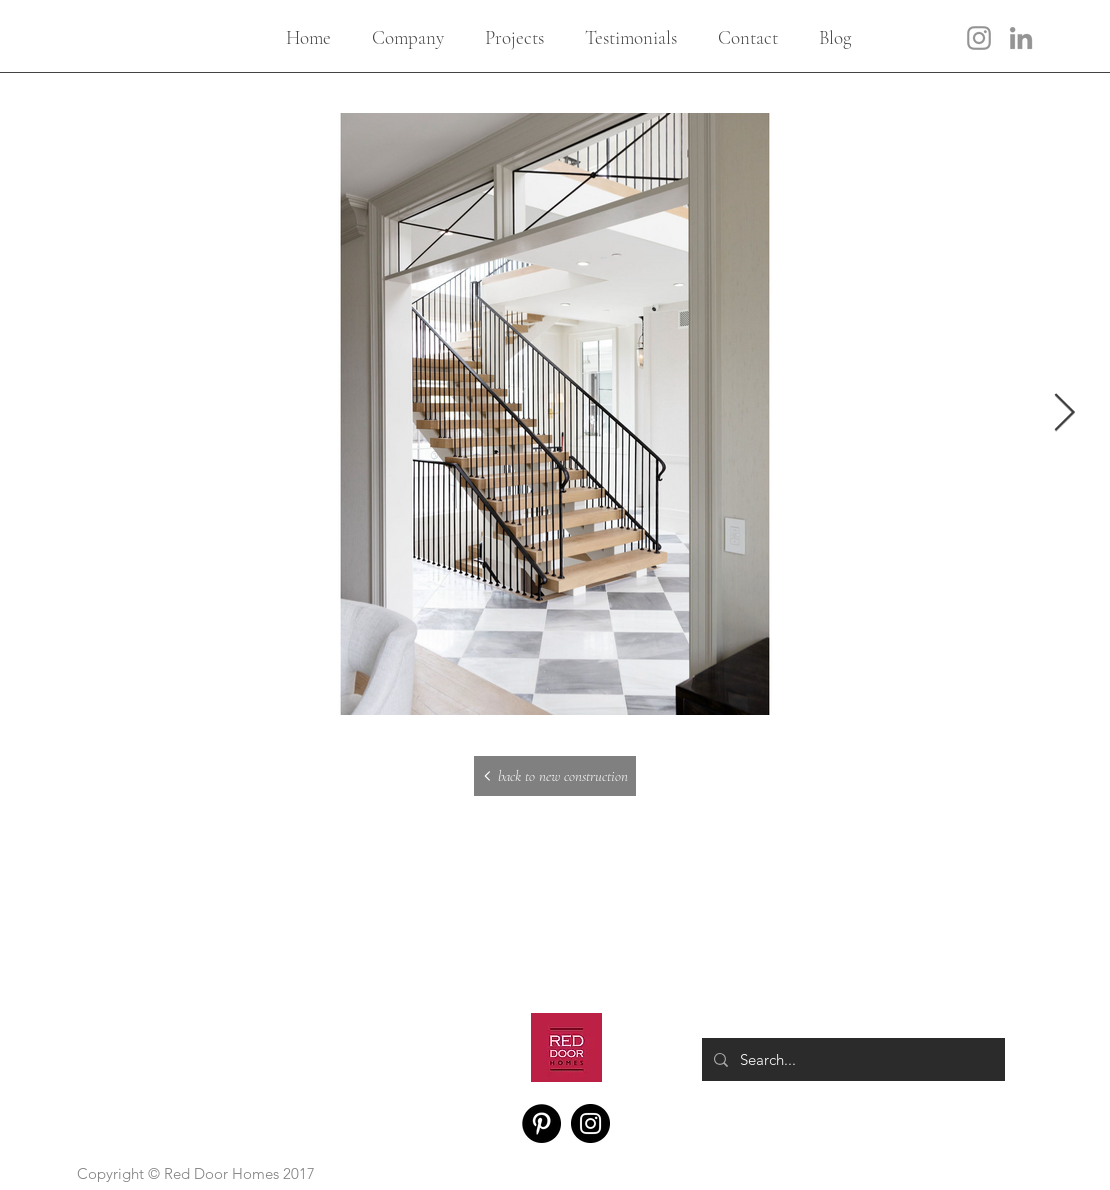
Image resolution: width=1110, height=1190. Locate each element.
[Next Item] (1064, 414)
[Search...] (851, 1059)
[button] (407, 38)
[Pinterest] (541, 1123)
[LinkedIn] (1021, 38)
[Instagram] (979, 38)
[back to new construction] (555, 776)
